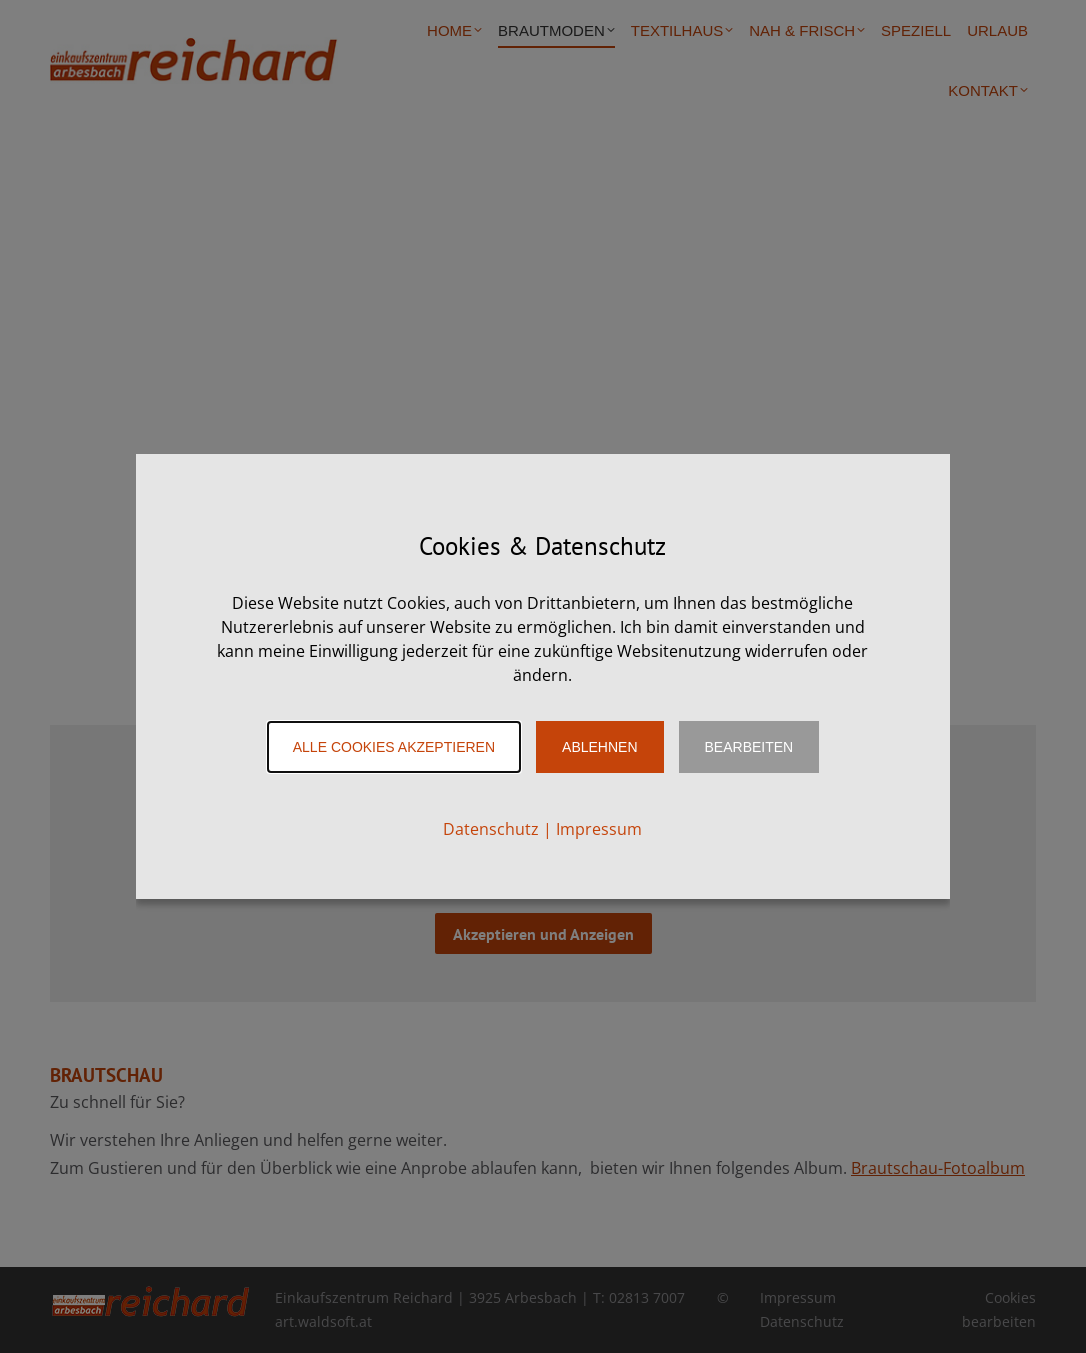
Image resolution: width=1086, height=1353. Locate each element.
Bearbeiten (749, 747)
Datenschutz (491, 829)
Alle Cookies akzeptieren (394, 747)
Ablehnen (599, 747)
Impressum (599, 829)
